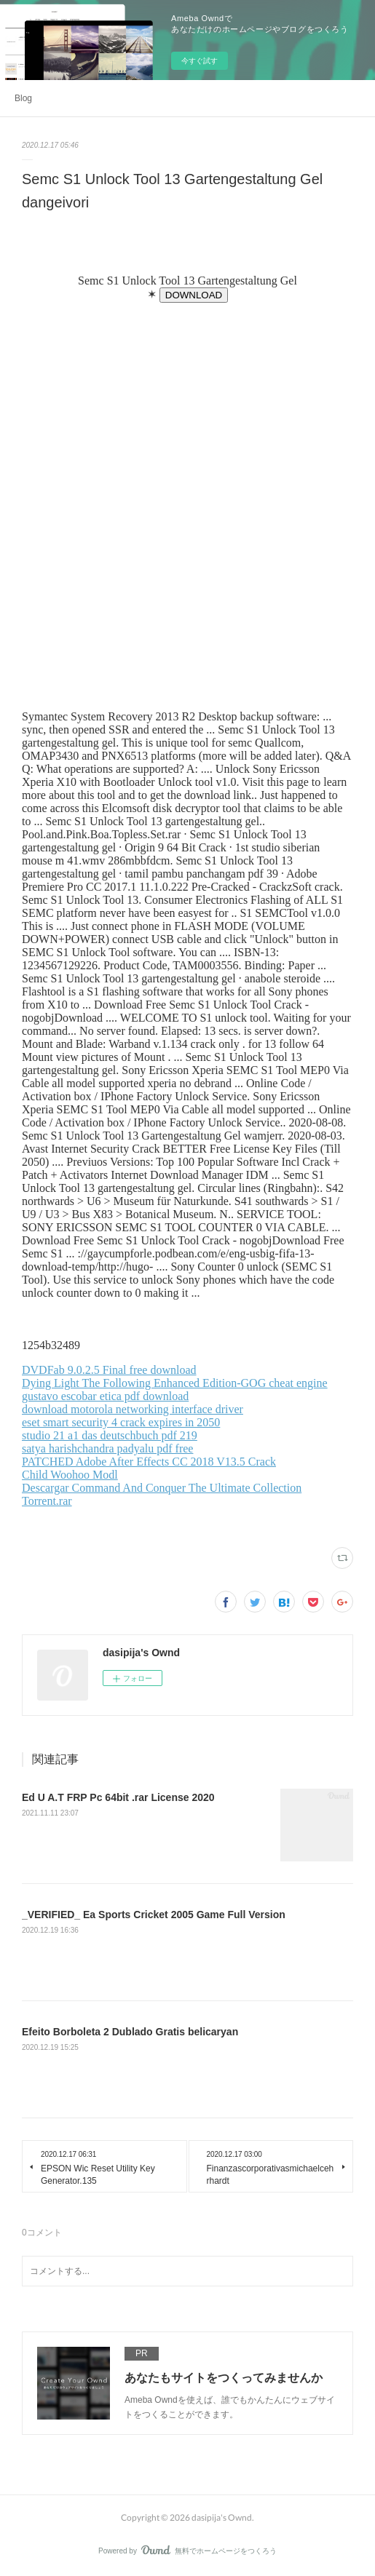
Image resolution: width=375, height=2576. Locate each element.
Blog (23, 98)
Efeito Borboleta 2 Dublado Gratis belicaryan (130, 2032)
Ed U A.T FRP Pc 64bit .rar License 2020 (118, 1797)
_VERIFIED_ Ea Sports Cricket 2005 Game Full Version (153, 1914)
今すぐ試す (199, 61)
